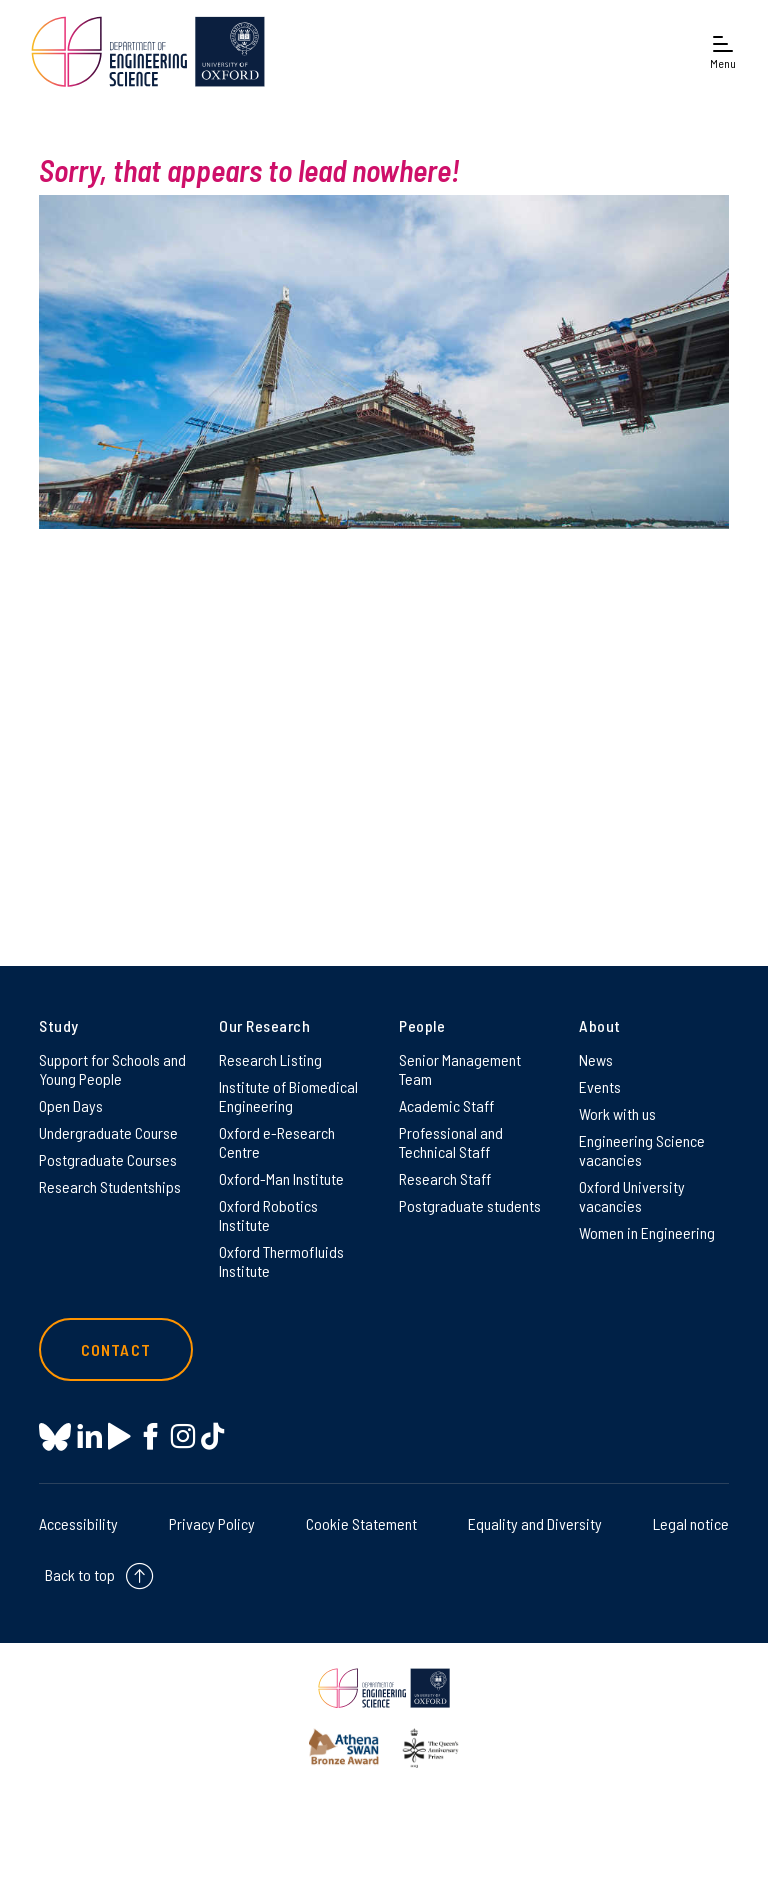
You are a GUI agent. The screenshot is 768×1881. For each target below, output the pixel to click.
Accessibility (78, 1523)
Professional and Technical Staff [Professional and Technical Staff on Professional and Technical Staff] (451, 1142)
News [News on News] (596, 1059)
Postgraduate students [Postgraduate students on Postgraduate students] (470, 1205)
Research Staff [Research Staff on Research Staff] (445, 1178)
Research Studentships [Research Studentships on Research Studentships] (110, 1186)
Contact (116, 1349)
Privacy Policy (212, 1523)
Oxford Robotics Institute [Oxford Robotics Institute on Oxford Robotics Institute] (268, 1215)
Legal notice (691, 1523)
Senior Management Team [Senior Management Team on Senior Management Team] (460, 1069)
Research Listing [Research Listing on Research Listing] (270, 1059)
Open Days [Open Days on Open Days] (71, 1105)
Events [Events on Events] (600, 1086)
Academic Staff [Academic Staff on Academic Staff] (446, 1105)
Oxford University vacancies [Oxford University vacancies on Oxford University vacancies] (632, 1196)
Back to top (80, 1574)
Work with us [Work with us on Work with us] (617, 1113)
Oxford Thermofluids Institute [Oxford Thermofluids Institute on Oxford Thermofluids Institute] (281, 1261)
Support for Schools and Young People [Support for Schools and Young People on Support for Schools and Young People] (112, 1069)
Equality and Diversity (535, 1523)
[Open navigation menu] (723, 51)
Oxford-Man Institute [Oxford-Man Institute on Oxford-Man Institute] (281, 1178)
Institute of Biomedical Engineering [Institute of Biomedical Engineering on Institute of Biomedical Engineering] (288, 1096)
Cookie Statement (361, 1523)
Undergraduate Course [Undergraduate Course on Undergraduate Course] (108, 1132)
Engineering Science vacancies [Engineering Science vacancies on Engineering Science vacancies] (642, 1150)
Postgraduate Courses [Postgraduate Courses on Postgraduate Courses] (108, 1159)
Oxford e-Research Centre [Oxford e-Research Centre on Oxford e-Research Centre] (277, 1142)
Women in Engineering (647, 1232)
